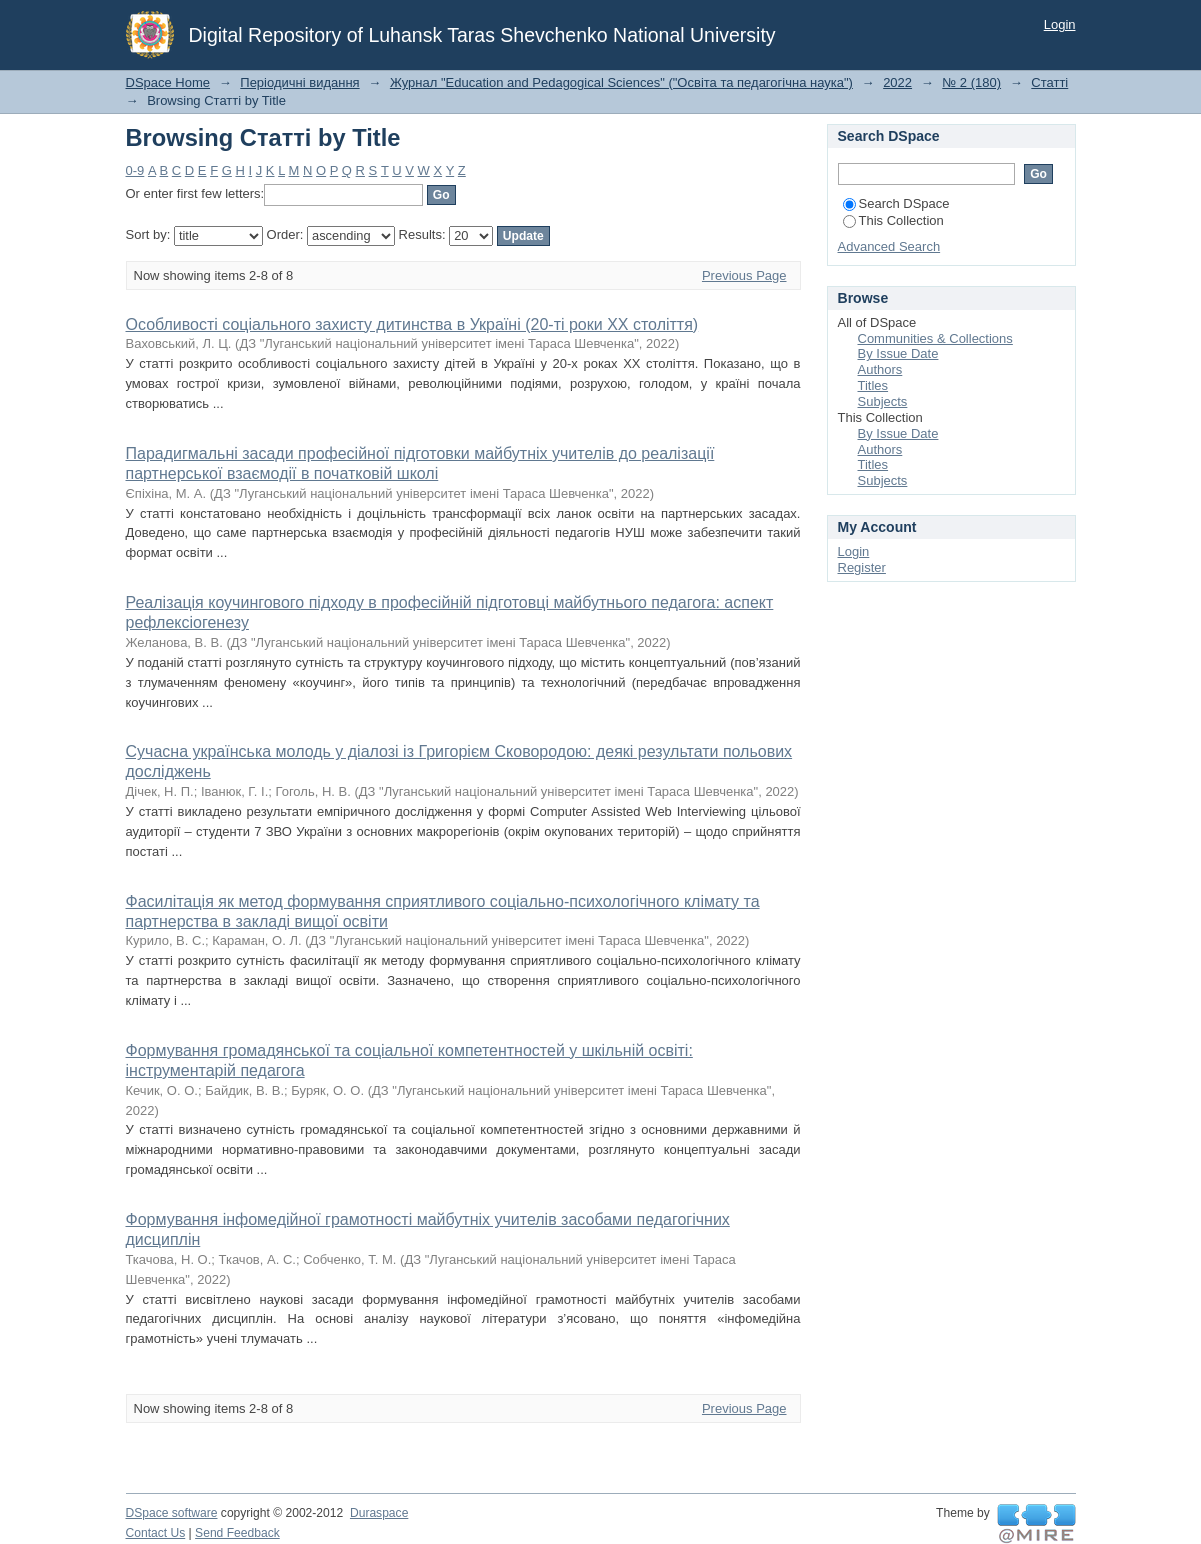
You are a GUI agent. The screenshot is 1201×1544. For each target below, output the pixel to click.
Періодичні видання (299, 82)
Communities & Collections (935, 338)
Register (862, 567)
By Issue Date (898, 353)
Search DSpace (896, 203)
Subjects (883, 401)
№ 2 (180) (971, 82)
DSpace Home (168, 82)
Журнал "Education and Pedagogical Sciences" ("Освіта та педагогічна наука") (621, 82)
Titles (873, 385)
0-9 (135, 170)
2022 (897, 82)
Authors (880, 369)
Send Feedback (237, 1533)
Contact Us (156, 1533)
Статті (1049, 82)
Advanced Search (889, 246)
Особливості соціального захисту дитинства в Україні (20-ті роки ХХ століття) (412, 324)
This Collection (893, 220)
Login (1060, 24)
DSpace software (172, 1513)
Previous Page (744, 275)
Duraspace (379, 1513)
